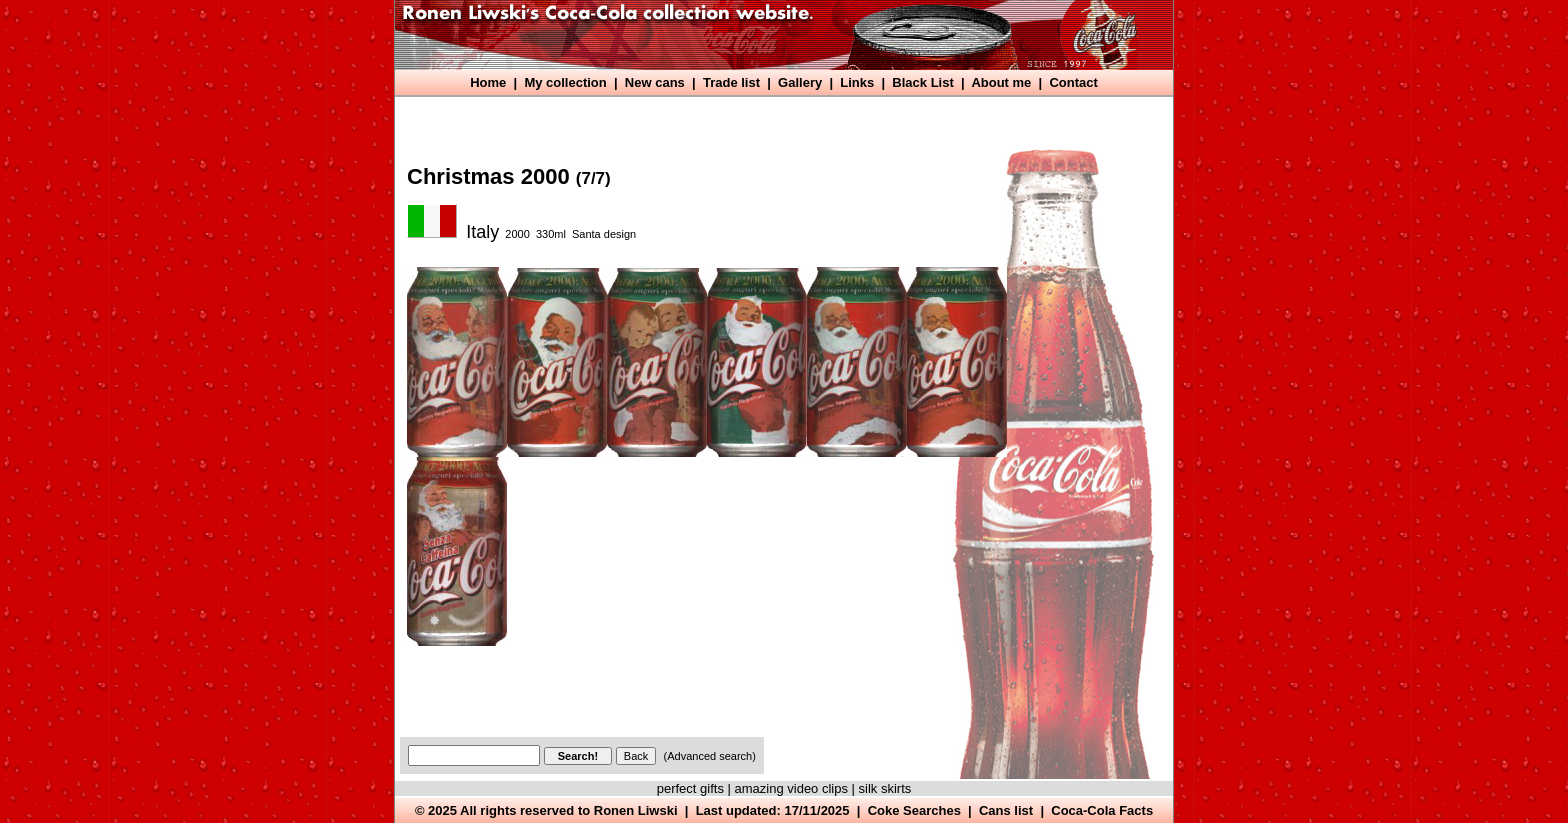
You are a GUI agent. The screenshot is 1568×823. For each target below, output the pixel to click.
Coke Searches (914, 810)
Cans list (1006, 810)
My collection (565, 82)
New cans (655, 82)
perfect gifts (690, 788)
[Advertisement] (765, 117)
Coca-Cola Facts (1102, 810)
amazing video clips (791, 788)
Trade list (731, 82)
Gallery (800, 82)
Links (857, 82)
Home (488, 82)
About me (1001, 82)
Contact (1073, 82)
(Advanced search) (710, 756)
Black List (922, 82)
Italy (482, 232)
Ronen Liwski (636, 810)
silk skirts (885, 788)
